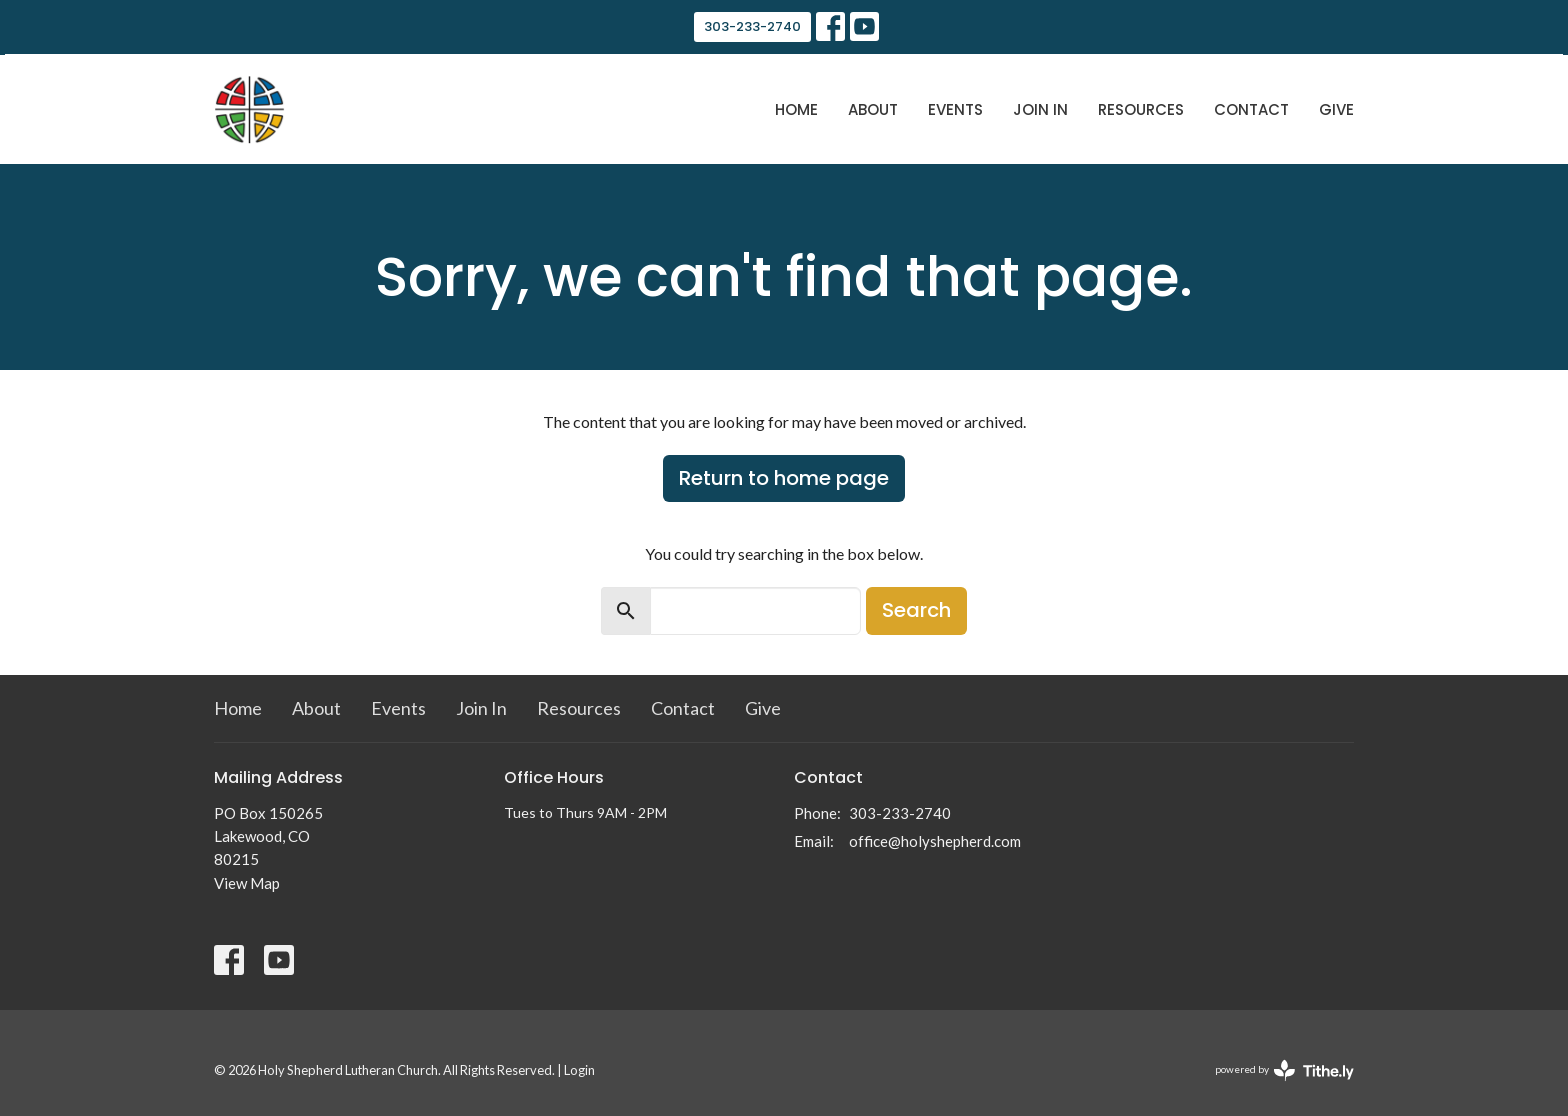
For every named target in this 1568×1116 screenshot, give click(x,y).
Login (579, 1070)
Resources (1141, 109)
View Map (247, 883)
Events (955, 109)
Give (1336, 109)
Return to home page (784, 478)
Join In (1040, 109)
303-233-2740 (752, 26)
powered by (1284, 1070)
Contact (1251, 109)
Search (916, 610)
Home (796, 109)
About (873, 109)
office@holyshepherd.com (935, 841)
